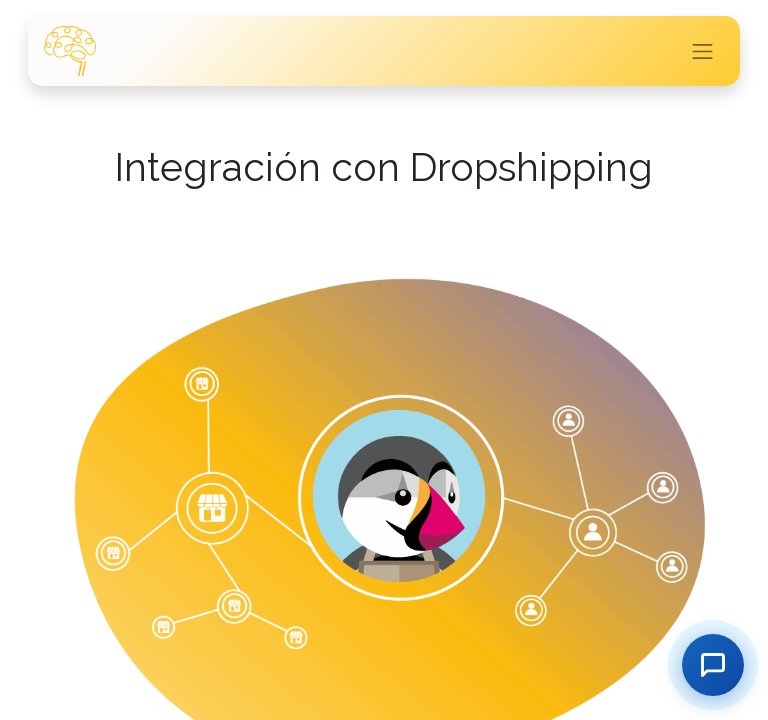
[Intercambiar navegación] (703, 51)
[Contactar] (713, 665)
